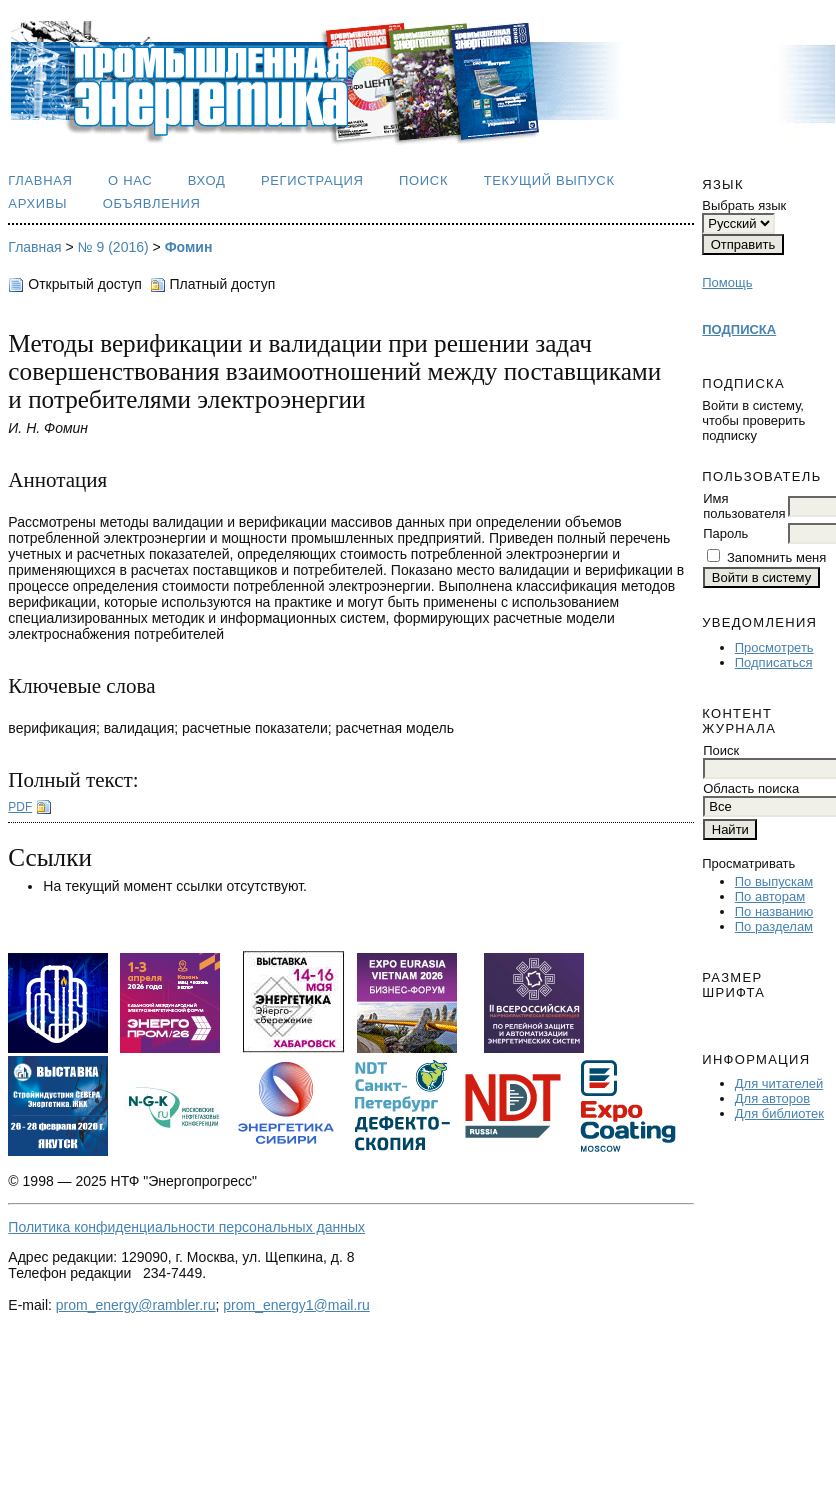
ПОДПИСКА (739, 329)
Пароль (725, 533)
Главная (40, 180)
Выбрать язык (744, 205)
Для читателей (779, 1083)
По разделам (774, 926)
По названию (774, 911)
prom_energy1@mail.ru (296, 1305)
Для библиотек (779, 1113)
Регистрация (312, 180)
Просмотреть (774, 647)
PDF (20, 807)
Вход (207, 180)
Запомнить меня (776, 557)
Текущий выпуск (549, 180)
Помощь (727, 282)
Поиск (423, 180)
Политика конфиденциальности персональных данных (186, 1227)
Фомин (189, 247)
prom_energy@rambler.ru (136, 1305)
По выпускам (774, 881)
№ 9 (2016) (113, 247)
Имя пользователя (744, 506)
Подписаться (774, 662)
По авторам (770, 896)
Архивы (37, 203)
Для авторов (772, 1098)
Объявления (152, 203)
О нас (130, 180)
